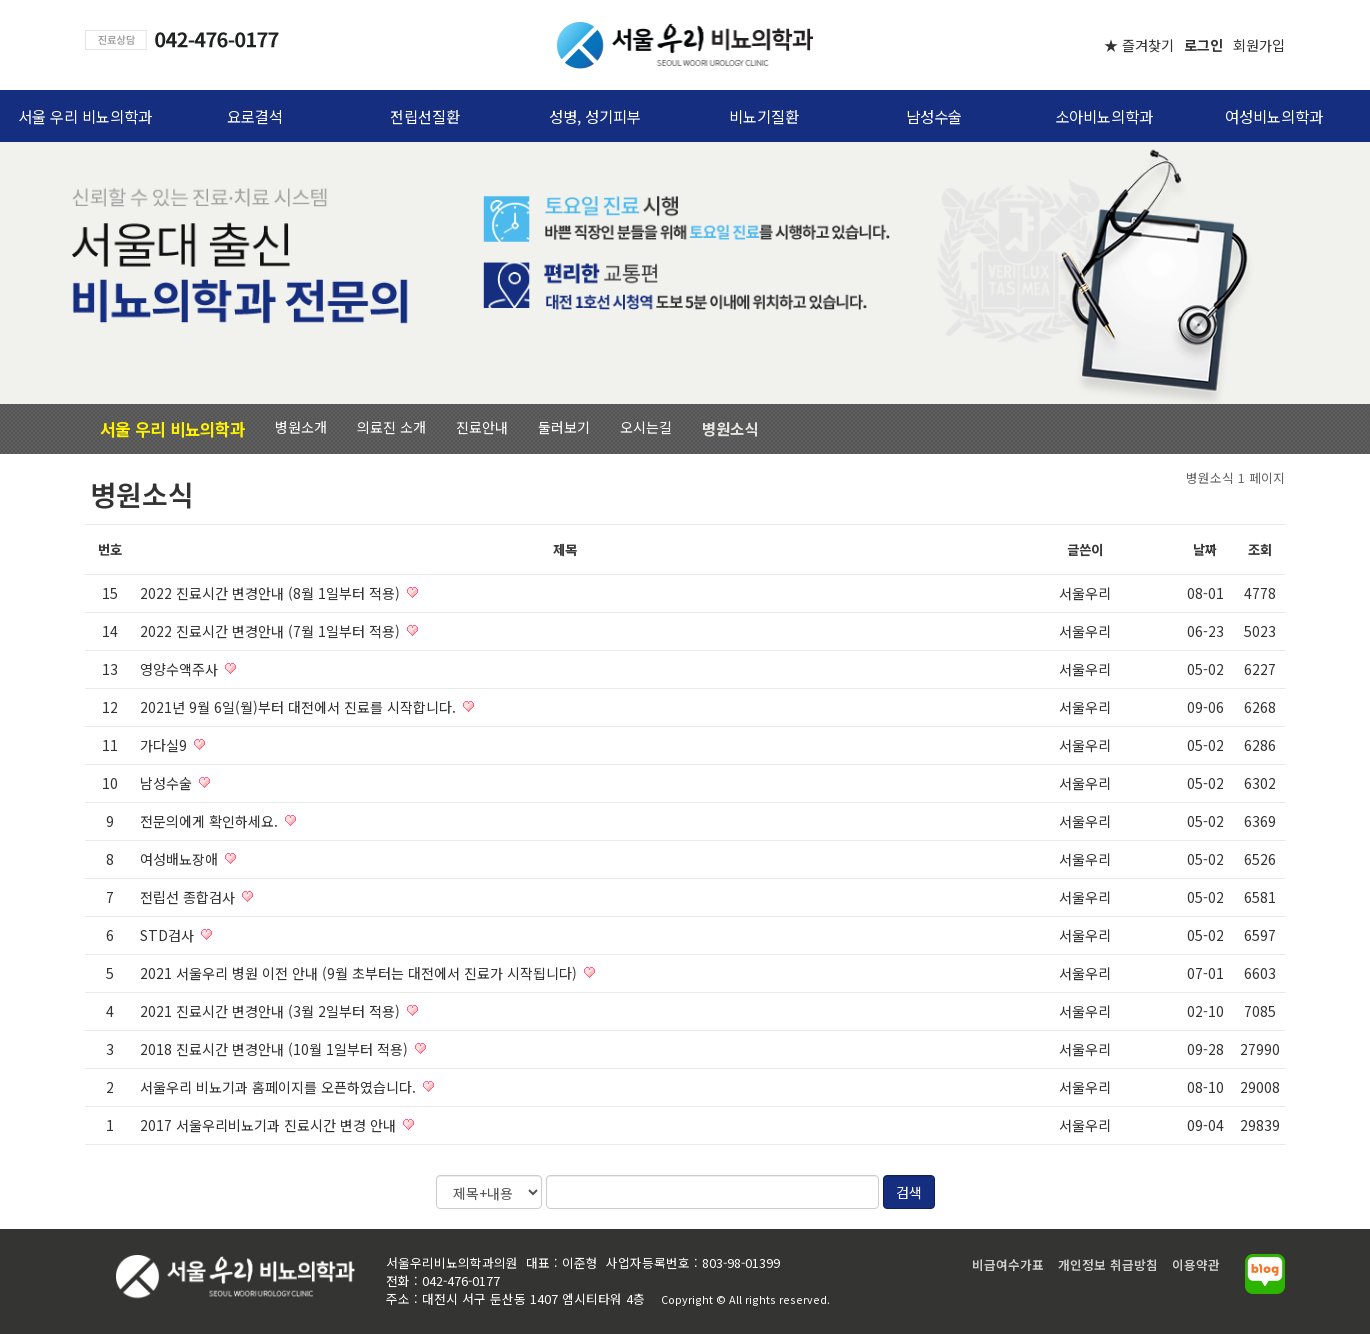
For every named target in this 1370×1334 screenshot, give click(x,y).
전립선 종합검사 (189, 897)
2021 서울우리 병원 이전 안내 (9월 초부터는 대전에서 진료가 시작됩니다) (360, 973)
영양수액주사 (181, 669)
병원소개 (301, 427)
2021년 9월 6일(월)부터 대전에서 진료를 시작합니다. (300, 707)
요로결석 (255, 116)
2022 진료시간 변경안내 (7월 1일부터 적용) (272, 631)
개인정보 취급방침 (1108, 1264)
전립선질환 (425, 116)
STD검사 (169, 935)
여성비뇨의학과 (1274, 116)
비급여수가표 (1008, 1264)
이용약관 (1196, 1264)
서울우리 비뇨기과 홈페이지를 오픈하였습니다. (280, 1087)
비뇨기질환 (764, 116)
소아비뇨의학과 (1104, 116)
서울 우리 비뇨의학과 (85, 116)
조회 (1260, 549)
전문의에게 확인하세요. (211, 821)
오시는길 (646, 427)
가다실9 (165, 745)
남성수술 (934, 116)
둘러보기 (564, 427)
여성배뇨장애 (181, 859)
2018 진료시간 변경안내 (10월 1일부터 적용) (276, 1049)
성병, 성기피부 (595, 116)
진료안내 (482, 427)
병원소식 (730, 428)
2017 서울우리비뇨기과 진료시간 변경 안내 (270, 1125)
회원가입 (1259, 45)
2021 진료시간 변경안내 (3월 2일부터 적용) (272, 1011)
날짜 (1205, 549)
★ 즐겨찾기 (1139, 45)
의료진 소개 (391, 427)
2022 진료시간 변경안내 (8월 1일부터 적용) (272, 593)
